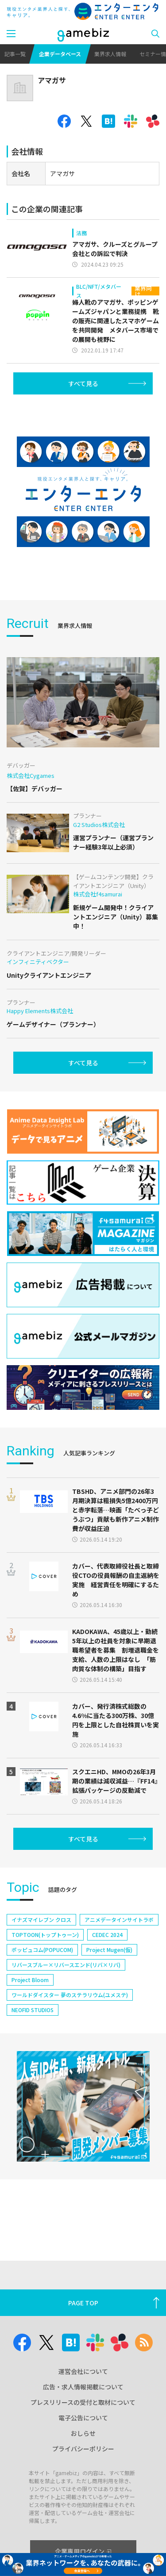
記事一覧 (15, 53)
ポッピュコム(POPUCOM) (42, 1949)
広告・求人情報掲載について (83, 2386)
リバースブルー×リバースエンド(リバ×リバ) (66, 1964)
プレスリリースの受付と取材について (83, 2402)
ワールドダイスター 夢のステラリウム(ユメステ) (70, 1994)
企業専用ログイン (83, 2551)
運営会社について (83, 2371)
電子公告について (83, 2417)
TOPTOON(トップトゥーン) (45, 1934)
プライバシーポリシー (83, 2448)
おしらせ (83, 2433)
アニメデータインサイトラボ (119, 1919)
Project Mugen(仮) (109, 1949)
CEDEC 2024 (107, 1934)
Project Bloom (30, 1979)
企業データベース (60, 53)
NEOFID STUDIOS (33, 2009)
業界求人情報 (110, 53)
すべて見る (83, 383)
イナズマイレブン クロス (41, 1919)
